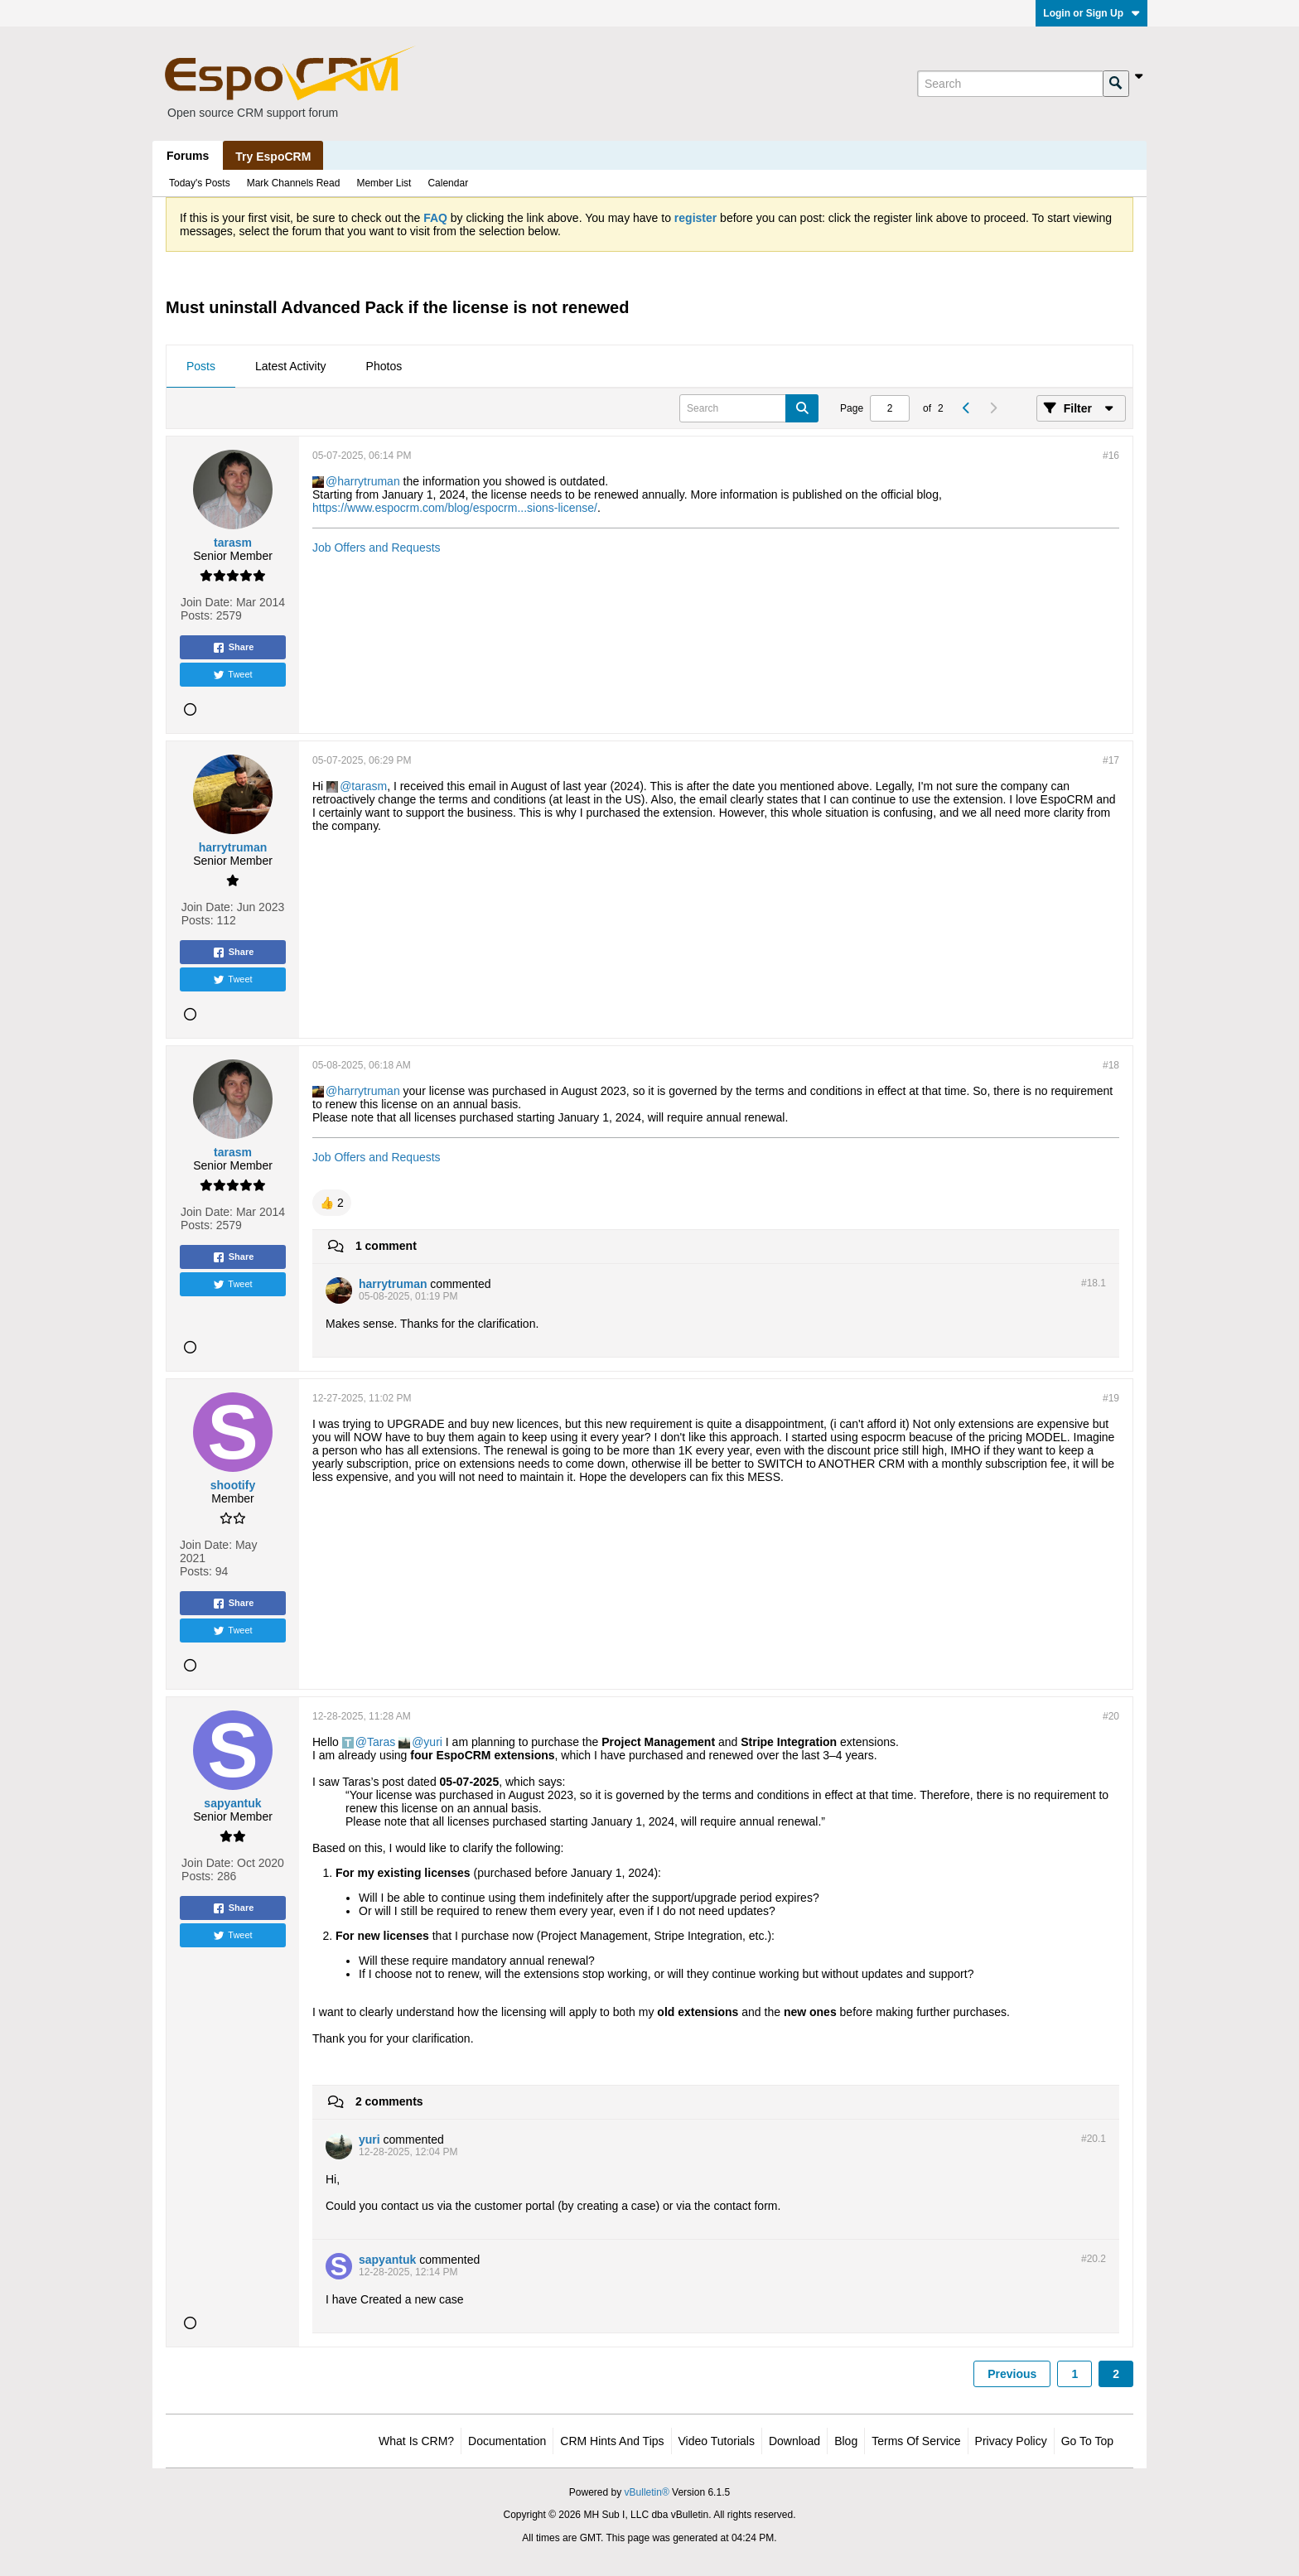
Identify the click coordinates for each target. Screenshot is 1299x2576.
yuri (432, 1742)
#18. (1093, 1283)
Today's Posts (199, 183)
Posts (200, 366)
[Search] (1010, 83)
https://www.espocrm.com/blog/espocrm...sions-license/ (454, 507)
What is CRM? (416, 2441)
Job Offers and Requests (376, 547)
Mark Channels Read (293, 183)
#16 (1111, 455)
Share (233, 647)
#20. (1093, 2138)
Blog (845, 2441)
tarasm (369, 786)
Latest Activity (290, 366)
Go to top (1087, 2441)
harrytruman (368, 481)
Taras (381, 1742)
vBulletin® (647, 2492)
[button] (331, 1202)
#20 (1111, 1716)
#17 (1111, 760)
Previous (1012, 2374)
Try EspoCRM (273, 156)
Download (794, 2441)
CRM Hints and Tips (612, 2441)
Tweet (232, 675)
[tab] (201, 366)
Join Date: (207, 602)
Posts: (197, 615)
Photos (384, 366)
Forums (188, 155)
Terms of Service (916, 2441)
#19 (1111, 1398)
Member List (383, 183)
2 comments (389, 2101)
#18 (1111, 1065)
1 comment (386, 1245)
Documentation (507, 2441)
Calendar (447, 183)
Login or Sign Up (1091, 13)
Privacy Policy (1011, 2441)
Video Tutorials (716, 2441)
